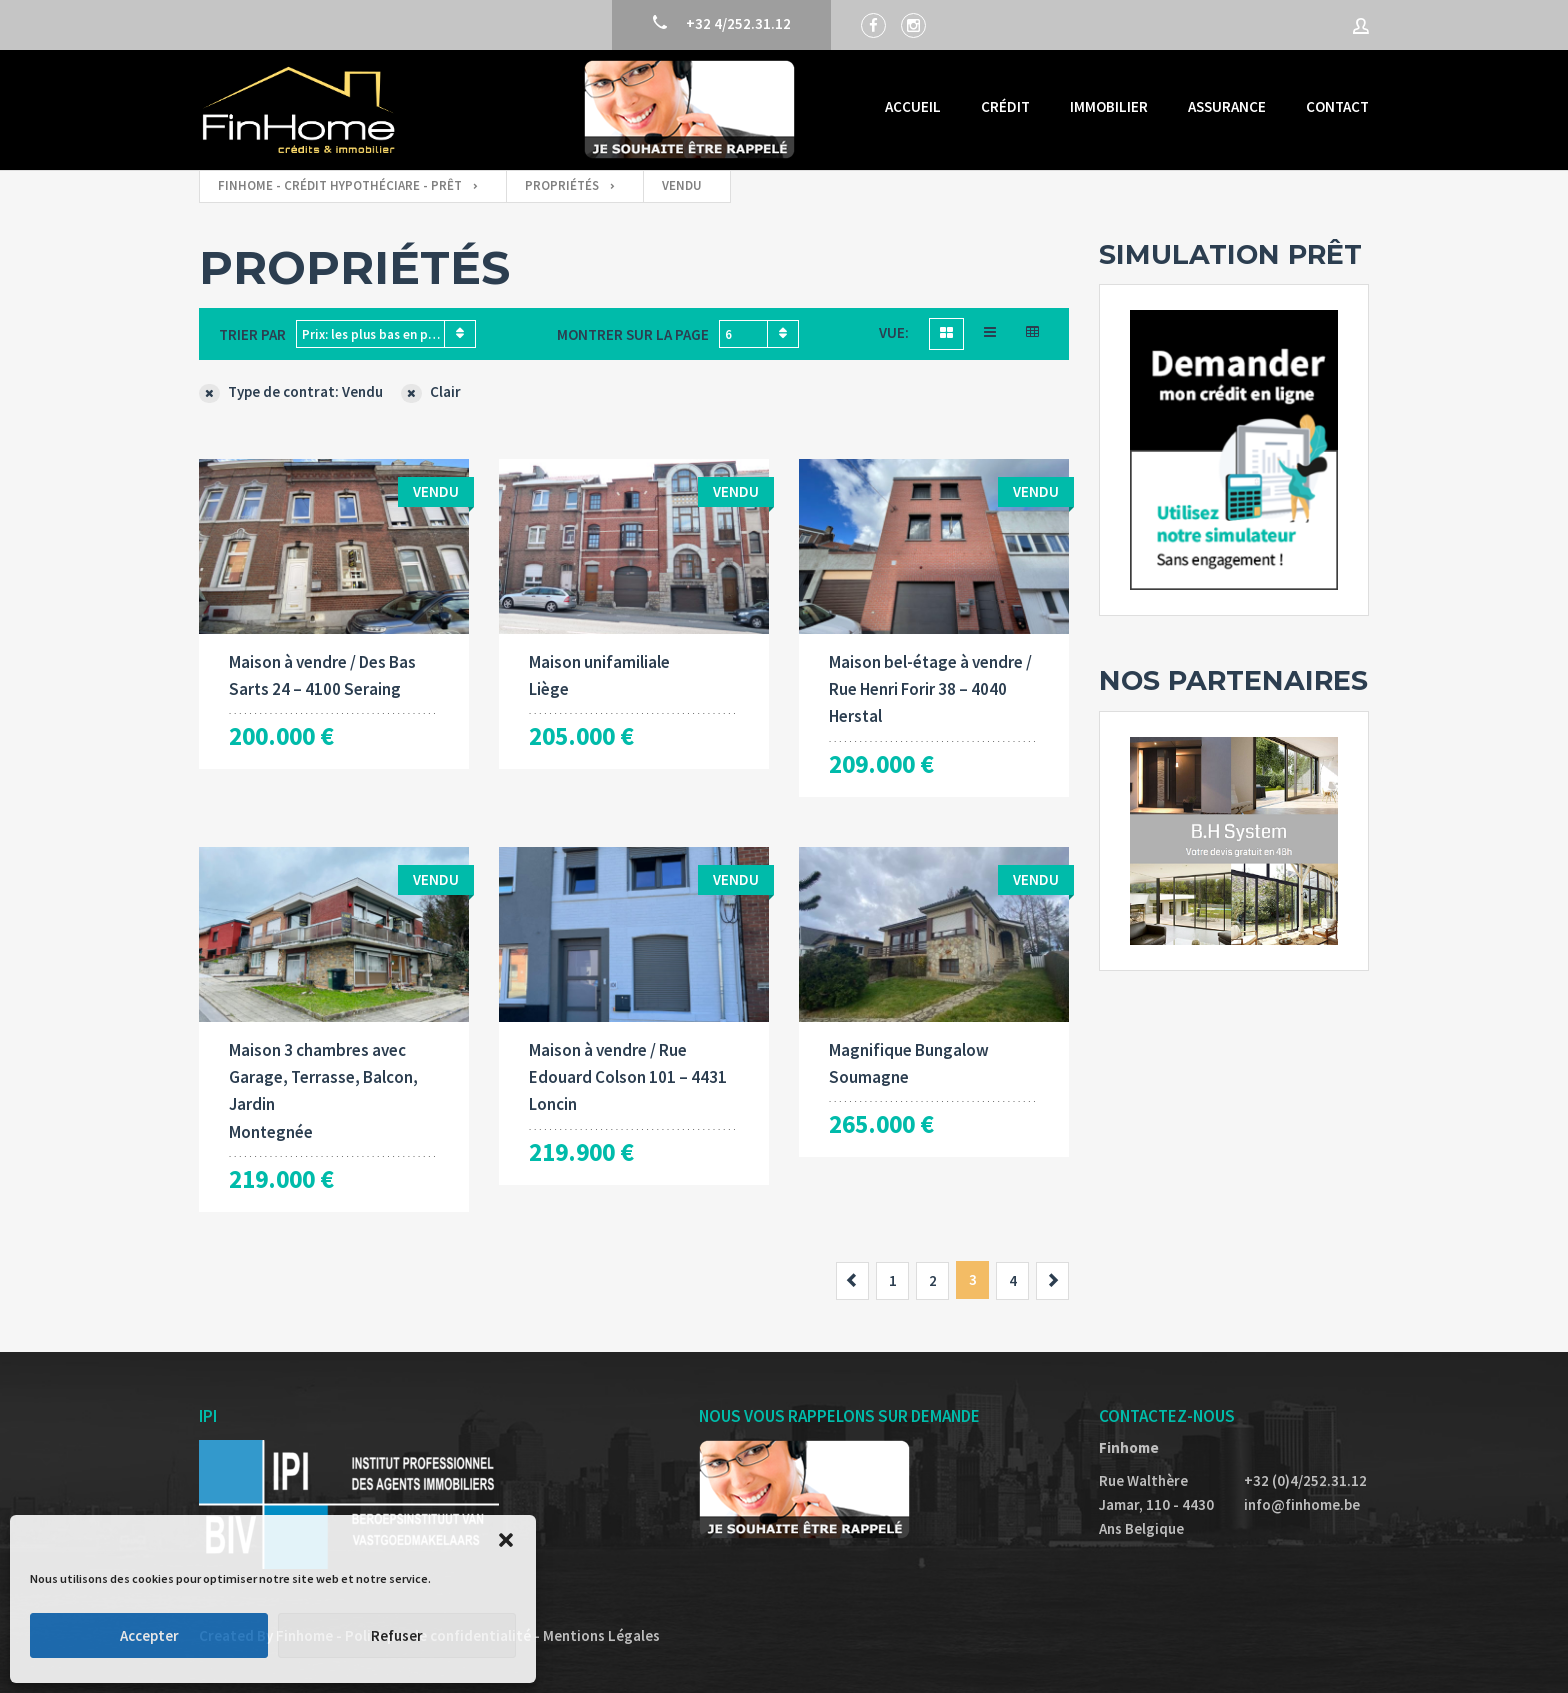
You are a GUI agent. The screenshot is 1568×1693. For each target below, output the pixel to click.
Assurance (1227, 106)
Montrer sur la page (633, 334)
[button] (506, 1540)
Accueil (913, 106)
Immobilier (1109, 106)
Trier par (252, 334)
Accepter (149, 1635)
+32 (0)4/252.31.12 (1305, 1480)
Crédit (1005, 106)
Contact (1337, 106)
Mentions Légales (601, 1635)
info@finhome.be (1302, 1504)
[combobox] (386, 334)
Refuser (397, 1635)
